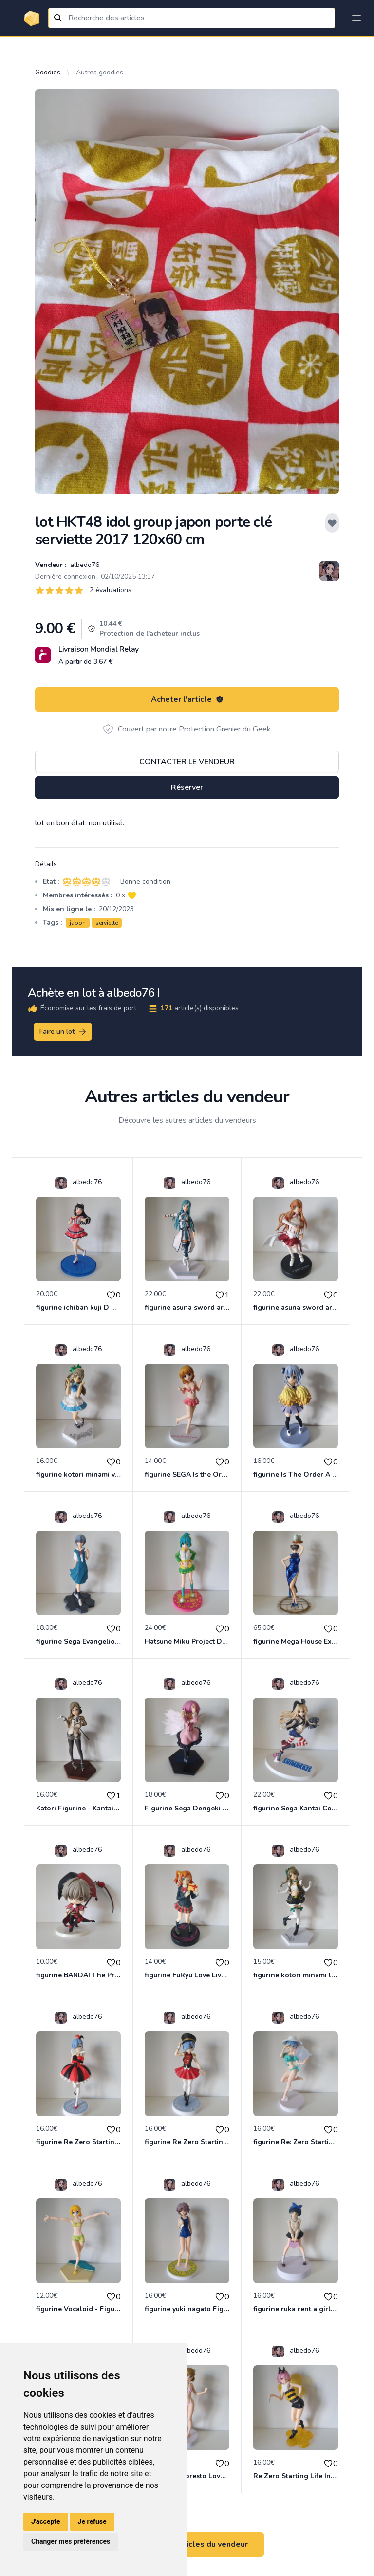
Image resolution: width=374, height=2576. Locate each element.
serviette (106, 923)
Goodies (47, 72)
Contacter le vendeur (187, 761)
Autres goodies (99, 72)
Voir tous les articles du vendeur (187, 2544)
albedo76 (83, 564)
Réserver (187, 787)
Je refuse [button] (92, 2521)
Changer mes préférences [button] (70, 2541)
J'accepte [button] (45, 2521)
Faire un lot (63, 1032)
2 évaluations (110, 590)
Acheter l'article (187, 699)
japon (78, 923)
